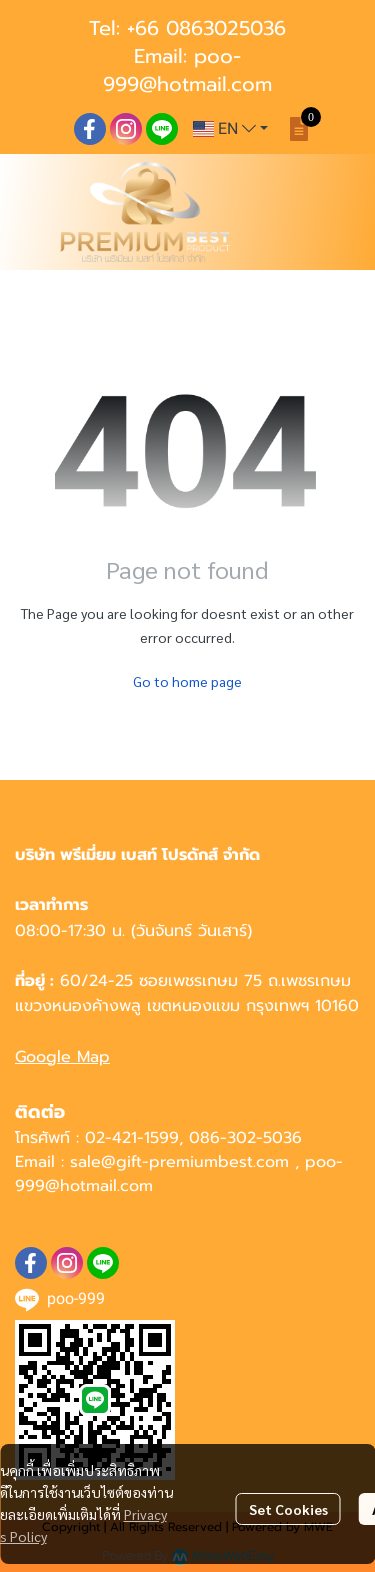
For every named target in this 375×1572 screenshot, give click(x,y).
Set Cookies (288, 1509)
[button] (230, 129)
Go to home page (187, 681)
